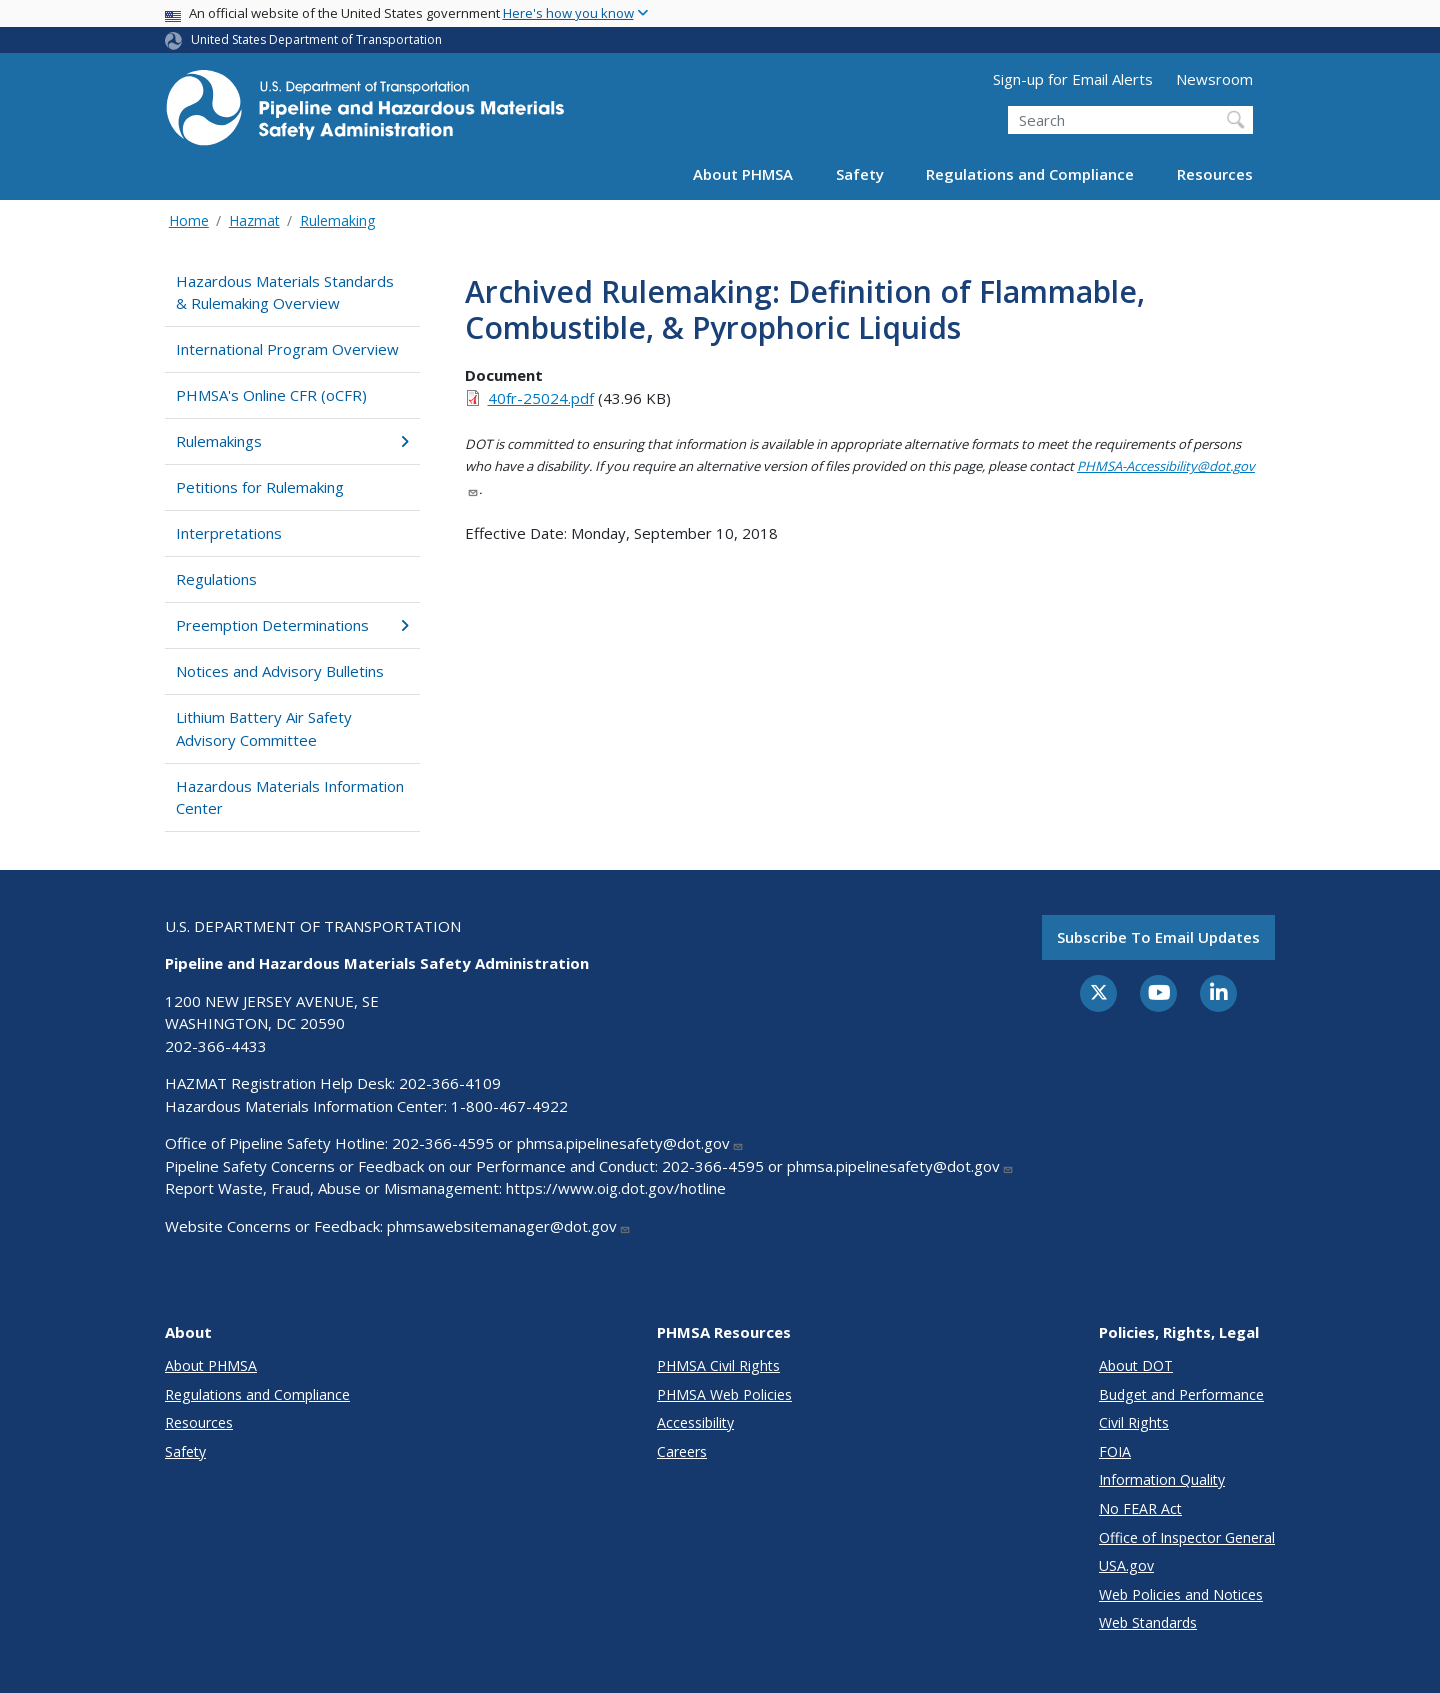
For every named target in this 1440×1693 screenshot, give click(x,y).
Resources (1215, 174)
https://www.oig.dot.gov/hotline (616, 1188)
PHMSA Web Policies (724, 1394)
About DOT (1136, 1365)
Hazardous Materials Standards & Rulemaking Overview (285, 292)
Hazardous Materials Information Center (290, 797)
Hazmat (254, 220)
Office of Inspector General (1187, 1537)
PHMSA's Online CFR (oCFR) (271, 395)
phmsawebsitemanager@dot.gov (509, 1226)
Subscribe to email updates (1158, 937)
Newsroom (1214, 79)
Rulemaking (337, 220)
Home (189, 220)
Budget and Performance (1181, 1394)
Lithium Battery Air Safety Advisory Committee (264, 728)
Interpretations (229, 533)
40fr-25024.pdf (541, 398)
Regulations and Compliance (1030, 174)
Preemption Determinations (292, 625)
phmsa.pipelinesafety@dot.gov (630, 1143)
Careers (682, 1451)
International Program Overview (287, 349)
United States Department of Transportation (316, 39)
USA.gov (1126, 1565)
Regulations (216, 579)
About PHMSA (743, 174)
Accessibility (695, 1422)
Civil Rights (1134, 1422)
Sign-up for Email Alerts (1073, 79)
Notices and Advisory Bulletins (280, 671)
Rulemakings (292, 441)
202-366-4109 (450, 1083)
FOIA (1115, 1451)
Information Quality (1162, 1479)
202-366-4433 (216, 1046)
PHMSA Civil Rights (718, 1365)
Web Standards (1148, 1622)
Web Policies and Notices (1181, 1594)
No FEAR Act (1140, 1508)
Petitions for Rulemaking (260, 487)
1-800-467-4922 (509, 1106)
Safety (860, 174)
